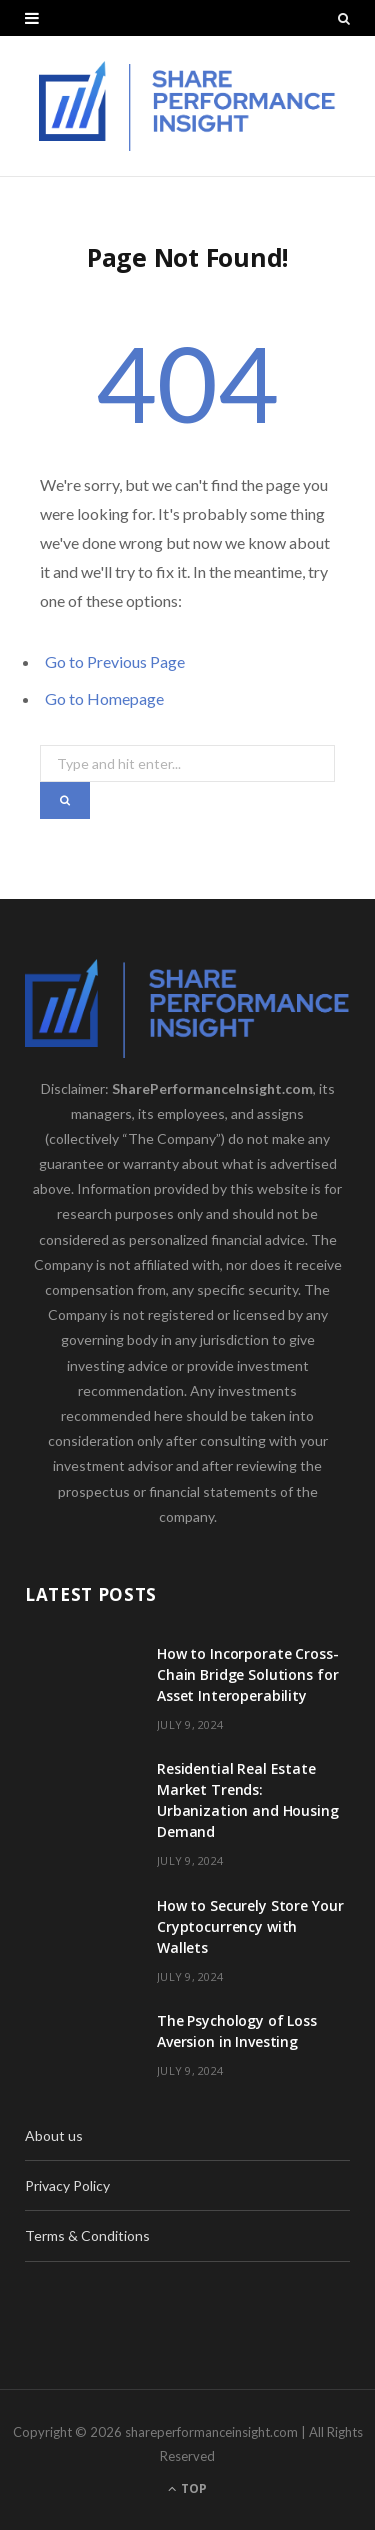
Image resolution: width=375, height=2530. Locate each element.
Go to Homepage (104, 698)
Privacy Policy (67, 2185)
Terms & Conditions (87, 2235)
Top (187, 2488)
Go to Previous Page (115, 661)
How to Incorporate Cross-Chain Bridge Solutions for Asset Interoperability (248, 1674)
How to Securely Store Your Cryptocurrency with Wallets (250, 1926)
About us (54, 2135)
